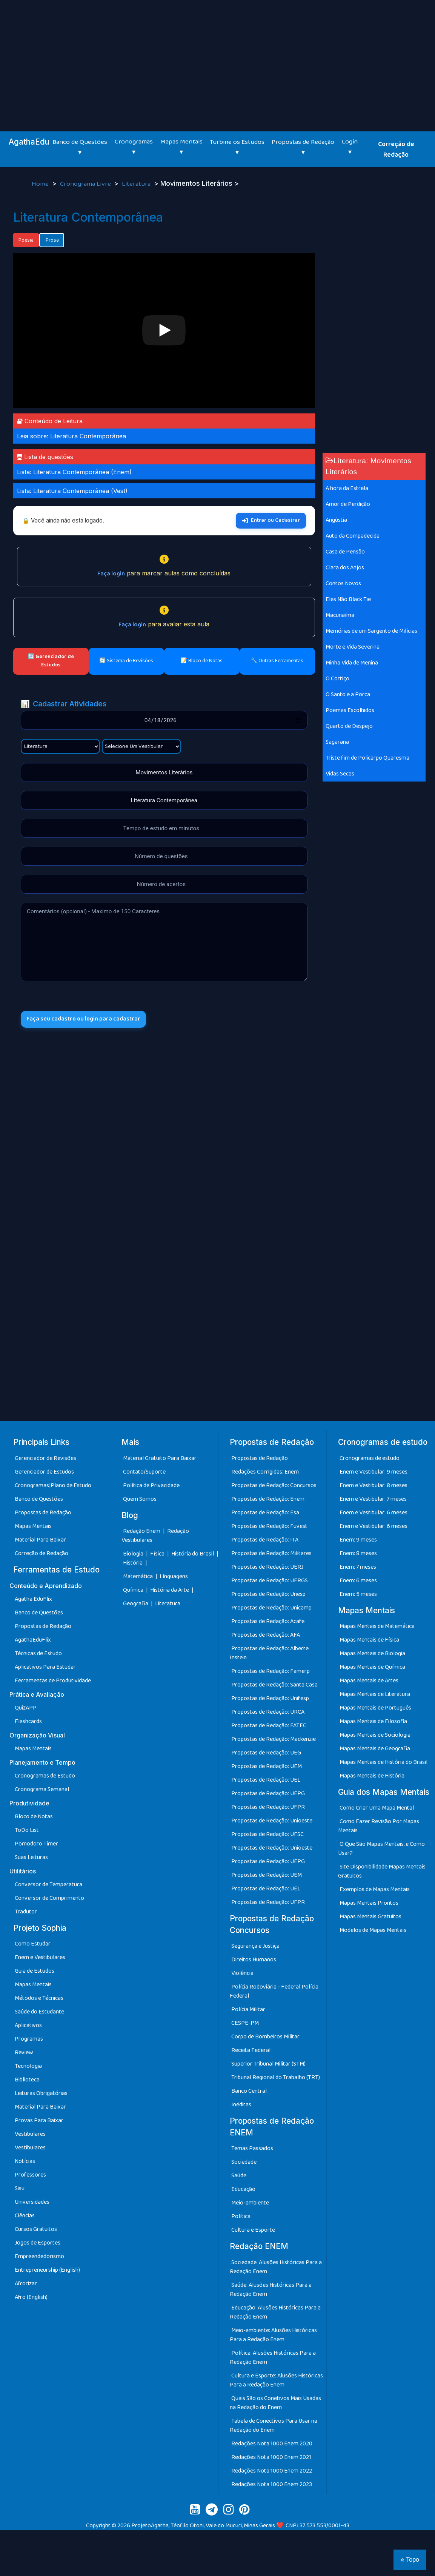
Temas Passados (252, 2148)
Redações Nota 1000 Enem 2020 (271, 2443)
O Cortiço (337, 678)
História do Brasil (193, 1554)
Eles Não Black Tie (348, 599)
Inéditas (241, 2104)
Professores (30, 2175)
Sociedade (244, 2162)
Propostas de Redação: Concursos (274, 1485)
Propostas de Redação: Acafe (267, 1621)
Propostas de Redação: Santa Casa (274, 1685)
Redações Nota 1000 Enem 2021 (271, 2457)
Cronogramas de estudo (370, 1458)
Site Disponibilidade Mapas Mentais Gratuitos (382, 1871)
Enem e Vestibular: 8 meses (373, 1485)
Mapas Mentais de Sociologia (375, 1735)
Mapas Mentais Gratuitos (370, 1916)
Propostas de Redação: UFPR (268, 1807)
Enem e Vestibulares (40, 1957)
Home (41, 184)
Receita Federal (251, 2050)
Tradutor (26, 1911)
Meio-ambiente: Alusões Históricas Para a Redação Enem (273, 2335)
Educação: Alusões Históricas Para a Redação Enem (275, 2312)
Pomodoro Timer (36, 1843)
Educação (243, 2189)
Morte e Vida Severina (353, 647)
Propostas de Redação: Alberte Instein (269, 1653)
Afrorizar (26, 2283)
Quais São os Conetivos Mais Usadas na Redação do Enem (275, 2403)
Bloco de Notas (34, 1816)
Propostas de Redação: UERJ (267, 1567)
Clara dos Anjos (345, 567)
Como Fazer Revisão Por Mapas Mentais (378, 1826)
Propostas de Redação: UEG (266, 1752)
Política (241, 2216)
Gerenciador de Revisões (45, 1458)
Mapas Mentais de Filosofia (373, 1721)
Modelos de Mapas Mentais (373, 1930)
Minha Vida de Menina (352, 663)
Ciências (25, 2215)
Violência (242, 1973)
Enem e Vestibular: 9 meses (373, 1472)
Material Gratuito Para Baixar (160, 1458)
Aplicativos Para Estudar (45, 1667)
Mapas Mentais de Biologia (372, 1653)
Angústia (336, 520)
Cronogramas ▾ (134, 146)
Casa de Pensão (345, 552)
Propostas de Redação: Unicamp (271, 1608)
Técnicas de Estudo (38, 1653)
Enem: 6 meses (358, 1580)
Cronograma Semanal (42, 1789)
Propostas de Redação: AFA (265, 1635)
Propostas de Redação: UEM (266, 1766)
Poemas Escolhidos (350, 710)
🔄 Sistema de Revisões (126, 661)
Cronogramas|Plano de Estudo (53, 1485)
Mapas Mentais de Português (375, 1708)
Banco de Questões (39, 1499)
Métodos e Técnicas (39, 1998)
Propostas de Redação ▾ (303, 147)
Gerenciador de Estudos (44, 1472)
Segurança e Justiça (255, 1946)
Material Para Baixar (40, 1540)
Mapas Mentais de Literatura (375, 1694)
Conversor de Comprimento (49, 1898)
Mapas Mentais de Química (372, 1667)
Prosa (52, 240)
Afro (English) (31, 2297)
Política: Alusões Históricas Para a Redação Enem (273, 2357)
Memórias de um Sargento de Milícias (371, 631)
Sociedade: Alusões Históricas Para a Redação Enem (276, 2267)
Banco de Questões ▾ (79, 147)
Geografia (135, 1603)
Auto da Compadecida (353, 536)
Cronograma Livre (86, 184)
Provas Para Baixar (39, 2120)
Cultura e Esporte (253, 2230)
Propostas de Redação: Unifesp (270, 1698)
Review (24, 2052)
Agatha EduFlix (33, 1599)
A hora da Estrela (347, 488)
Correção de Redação (396, 149)
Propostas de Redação (43, 1512)
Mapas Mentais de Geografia (375, 1748)
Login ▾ (350, 146)
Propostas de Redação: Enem (267, 1499)
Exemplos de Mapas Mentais (375, 1889)
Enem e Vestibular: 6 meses (373, 1512)
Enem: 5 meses (358, 1594)
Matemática (138, 1576)
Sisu (20, 2188)
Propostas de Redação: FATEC (268, 1725)
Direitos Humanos (253, 1959)
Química (133, 1590)
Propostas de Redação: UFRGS (269, 1580)
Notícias (25, 2161)
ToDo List (27, 1830)
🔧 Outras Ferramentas (277, 661)
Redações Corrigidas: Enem (265, 1472)
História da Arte (170, 1590)
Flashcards (28, 1721)
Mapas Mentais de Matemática (377, 1626)
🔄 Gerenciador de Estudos (51, 660)
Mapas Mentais (33, 1526)
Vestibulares (30, 2134)
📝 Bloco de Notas (202, 661)
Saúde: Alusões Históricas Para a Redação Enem (271, 2289)
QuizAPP (26, 1708)
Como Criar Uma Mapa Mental (377, 1808)
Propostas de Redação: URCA (267, 1712)
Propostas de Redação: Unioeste (271, 1820)
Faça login (111, 573)
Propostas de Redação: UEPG (268, 1793)
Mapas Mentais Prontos (369, 1903)
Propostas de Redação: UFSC (267, 1834)
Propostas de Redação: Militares (271, 1553)
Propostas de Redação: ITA (264, 1540)
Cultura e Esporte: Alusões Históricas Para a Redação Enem (276, 2380)
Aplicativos (28, 2025)
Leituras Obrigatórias (41, 2093)
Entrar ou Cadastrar (271, 520)
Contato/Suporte (144, 1472)
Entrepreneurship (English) (47, 2270)
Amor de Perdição (348, 504)
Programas (29, 2039)
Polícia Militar (248, 2009)
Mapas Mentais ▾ (181, 146)
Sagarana (337, 742)
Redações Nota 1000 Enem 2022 (271, 2471)
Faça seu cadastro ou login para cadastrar (85, 1019)
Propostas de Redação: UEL (265, 1780)
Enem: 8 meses (358, 1553)
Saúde (238, 2175)
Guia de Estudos (34, 1971)
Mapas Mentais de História (372, 1776)
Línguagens (174, 1576)
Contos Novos (343, 583)
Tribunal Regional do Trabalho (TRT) (275, 2077)
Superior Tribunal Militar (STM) (268, 2064)
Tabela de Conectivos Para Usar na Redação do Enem (273, 2425)
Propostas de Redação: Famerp (270, 1671)
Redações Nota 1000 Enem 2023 (271, 2484)
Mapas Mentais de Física (369, 1640)
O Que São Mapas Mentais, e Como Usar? (381, 1848)
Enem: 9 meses (358, 1540)
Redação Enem (141, 1531)
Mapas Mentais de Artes (369, 1680)
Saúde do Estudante (39, 2011)
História (133, 1563)
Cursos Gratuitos (36, 2229)
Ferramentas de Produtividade (53, 1680)
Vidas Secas (340, 774)
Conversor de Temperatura (48, 1884)
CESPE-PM (245, 2023)
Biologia (133, 1554)
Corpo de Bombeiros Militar (265, 2036)
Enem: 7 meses (358, 1567)
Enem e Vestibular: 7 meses (373, 1499)
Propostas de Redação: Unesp (268, 1594)
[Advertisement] (217, 56)
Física (158, 1554)
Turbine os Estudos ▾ (237, 147)
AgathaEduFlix (33, 1640)
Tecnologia (28, 2066)
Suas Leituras (31, 1857)
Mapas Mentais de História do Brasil (383, 1762)
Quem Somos (140, 1499)
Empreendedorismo (39, 2256)
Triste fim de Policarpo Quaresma (367, 758)
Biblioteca (27, 2079)
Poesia (26, 240)
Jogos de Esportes (37, 2243)
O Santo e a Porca (348, 694)
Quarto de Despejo (349, 726)
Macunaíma (340, 615)
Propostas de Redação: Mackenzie (273, 1739)
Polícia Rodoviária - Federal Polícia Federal (274, 1991)
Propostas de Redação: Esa (265, 1512)
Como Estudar (33, 1944)
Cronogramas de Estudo (45, 1776)
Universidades (32, 2202)
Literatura (137, 184)
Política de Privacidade (151, 1485)
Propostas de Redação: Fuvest (269, 1526)
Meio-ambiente (250, 2203)
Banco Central (249, 2091)
